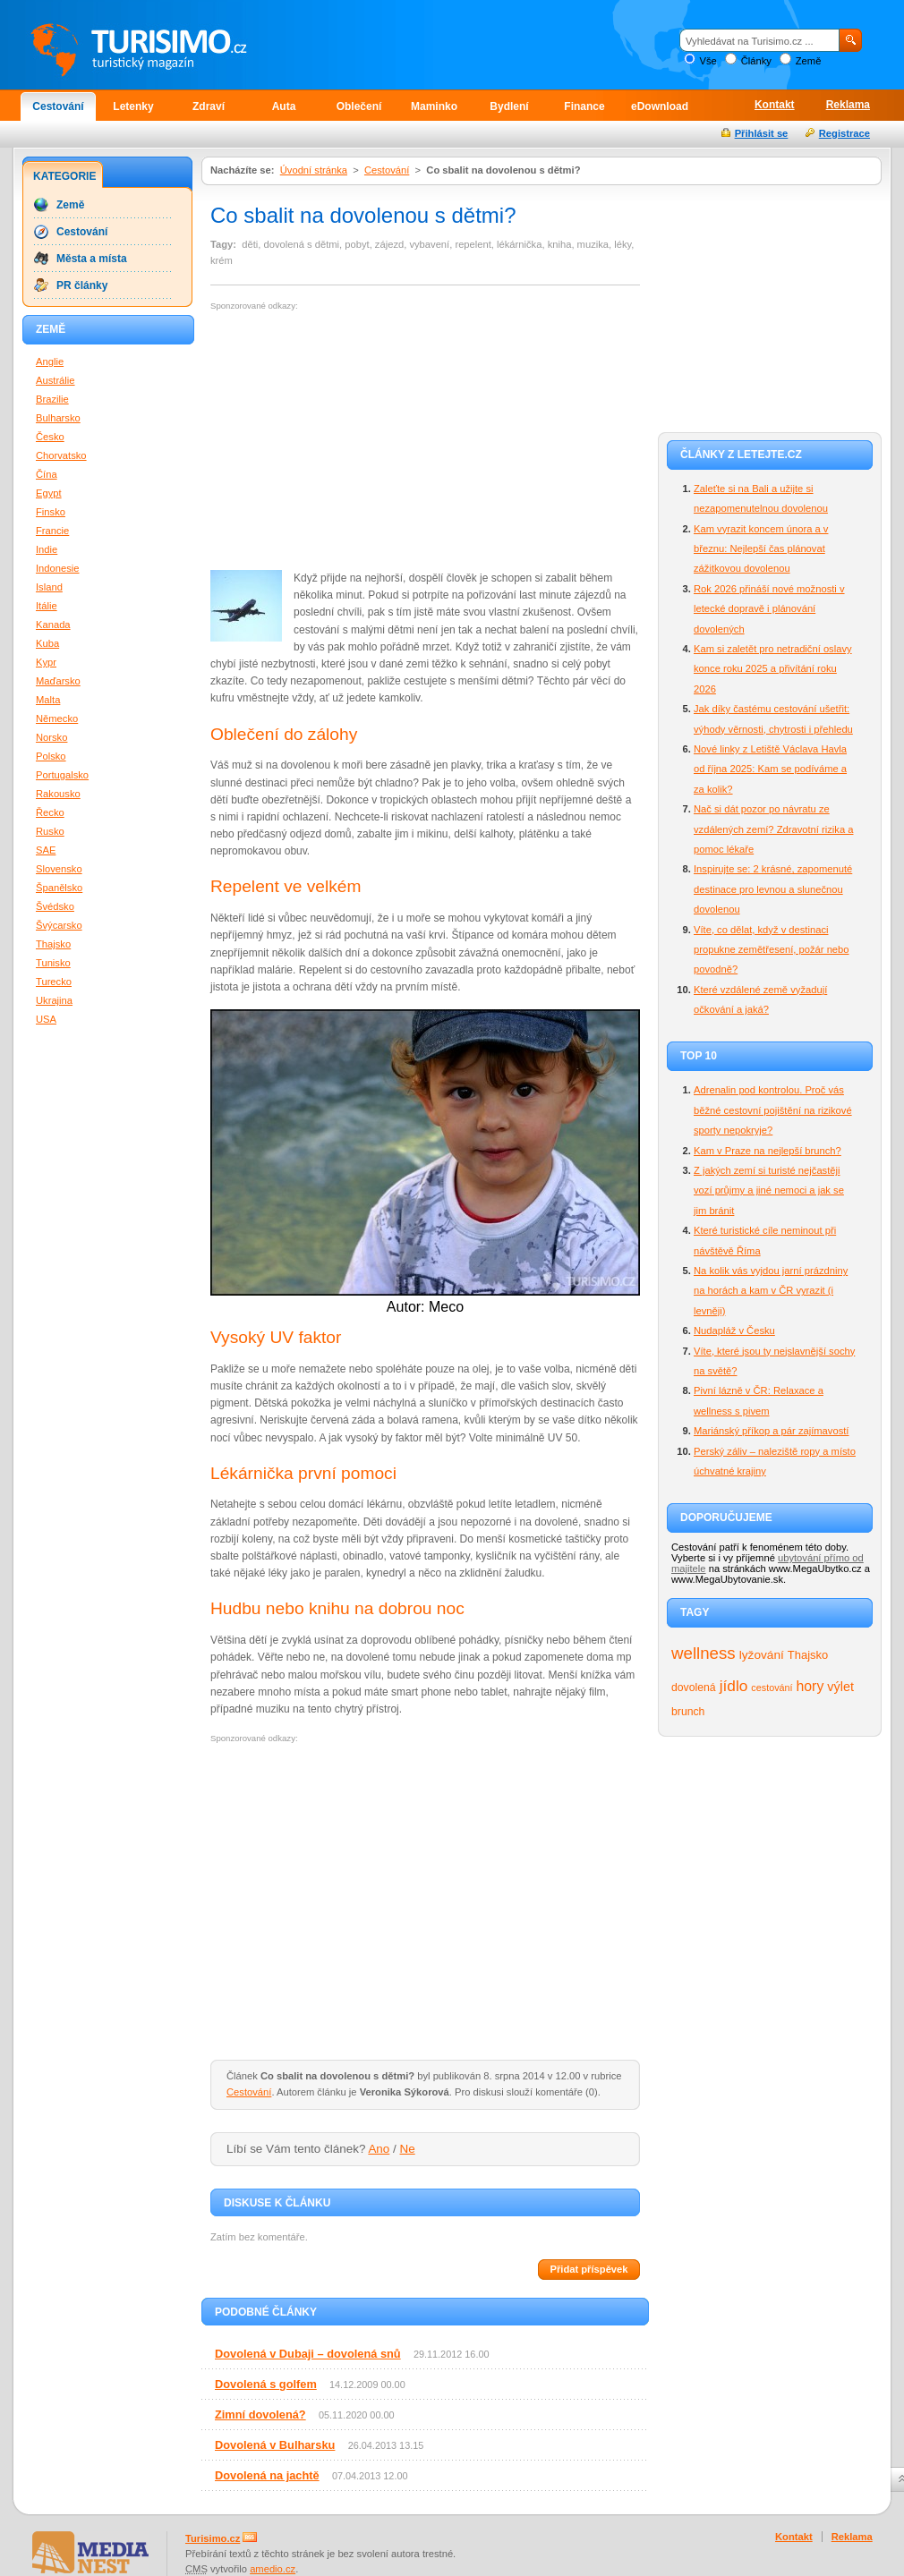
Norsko (51, 737)
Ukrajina (54, 1000)
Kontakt (775, 104)
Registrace (844, 133)
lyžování (761, 1655)
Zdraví (208, 106)
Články (756, 60)
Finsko (50, 511)
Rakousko (58, 793)
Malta (48, 699)
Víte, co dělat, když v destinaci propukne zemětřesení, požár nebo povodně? (771, 949)
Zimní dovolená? (260, 2414)
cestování (771, 1687)
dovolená (693, 1687)
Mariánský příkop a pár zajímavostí (771, 1430)
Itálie (46, 605)
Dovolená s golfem (266, 2384)
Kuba (47, 643)
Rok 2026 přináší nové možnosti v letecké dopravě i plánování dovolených (769, 608)
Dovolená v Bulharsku (275, 2445)
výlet (840, 1686)
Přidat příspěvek (588, 2269)
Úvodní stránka (313, 170)
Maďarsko (58, 681)
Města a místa (91, 258)
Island (49, 587)
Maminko (434, 106)
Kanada (53, 624)
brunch (687, 1711)
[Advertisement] (360, 441)
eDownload (659, 106)
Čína (46, 474)
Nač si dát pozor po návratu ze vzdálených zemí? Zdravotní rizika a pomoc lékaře (773, 828)
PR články (81, 285)
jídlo (734, 1686)
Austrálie (55, 380)
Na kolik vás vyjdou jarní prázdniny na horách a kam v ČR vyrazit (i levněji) (771, 1290)
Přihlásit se (762, 133)
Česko (50, 436)
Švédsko (55, 906)
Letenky (133, 106)
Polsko (51, 756)
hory (810, 1686)
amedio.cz (272, 2568)
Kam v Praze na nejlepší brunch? (767, 1150)
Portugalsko (62, 774)
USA (46, 1019)
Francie (52, 530)
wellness (703, 1653)
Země (809, 60)
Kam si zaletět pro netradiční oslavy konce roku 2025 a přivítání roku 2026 (773, 668)
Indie (46, 549)
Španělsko (59, 887)
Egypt (49, 493)
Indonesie (58, 568)
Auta (284, 106)
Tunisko (53, 962)
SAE (45, 850)
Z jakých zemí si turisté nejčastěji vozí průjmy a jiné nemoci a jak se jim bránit (769, 1190)
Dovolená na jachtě (267, 2475)
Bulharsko (58, 417)
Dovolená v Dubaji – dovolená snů (308, 2353)
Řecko (50, 812)
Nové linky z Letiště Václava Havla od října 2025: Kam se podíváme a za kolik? (770, 769)
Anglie (50, 361)
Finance (584, 106)
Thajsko (808, 1655)
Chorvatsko (61, 455)
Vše (707, 60)
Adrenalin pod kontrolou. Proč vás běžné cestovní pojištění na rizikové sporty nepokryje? (773, 1109)
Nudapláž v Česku (734, 1330)
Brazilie (52, 399)
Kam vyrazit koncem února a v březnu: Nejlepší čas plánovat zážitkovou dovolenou (761, 548)
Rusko (50, 831)
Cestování (57, 106)
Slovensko (59, 868)
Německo (57, 718)
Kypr (46, 662)
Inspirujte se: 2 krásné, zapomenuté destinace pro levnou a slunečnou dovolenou (773, 888)
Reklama (848, 104)
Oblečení (359, 106)
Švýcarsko (59, 925)
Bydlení (509, 106)
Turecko (54, 981)
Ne (407, 2148)
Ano (378, 2148)
